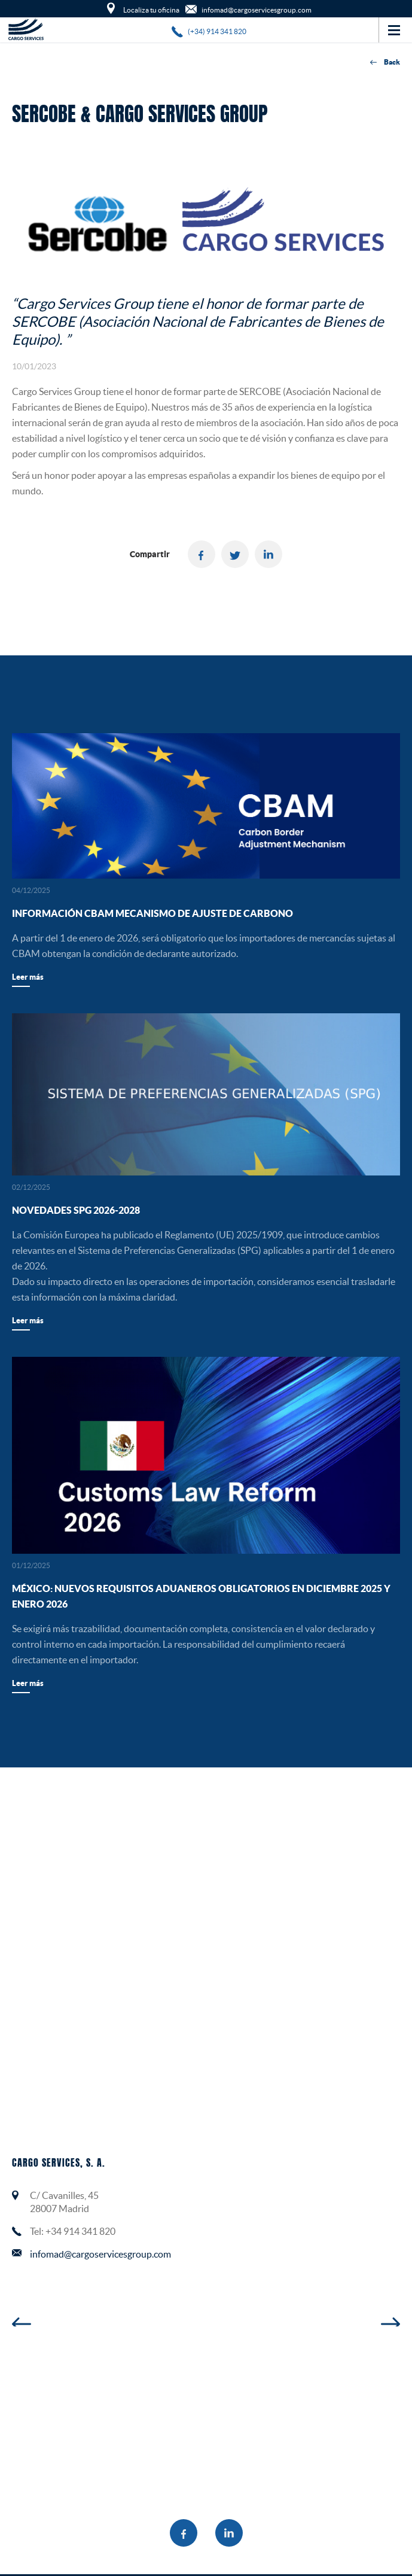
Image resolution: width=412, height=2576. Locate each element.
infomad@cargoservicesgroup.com (100, 2254)
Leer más (28, 977)
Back (385, 62)
